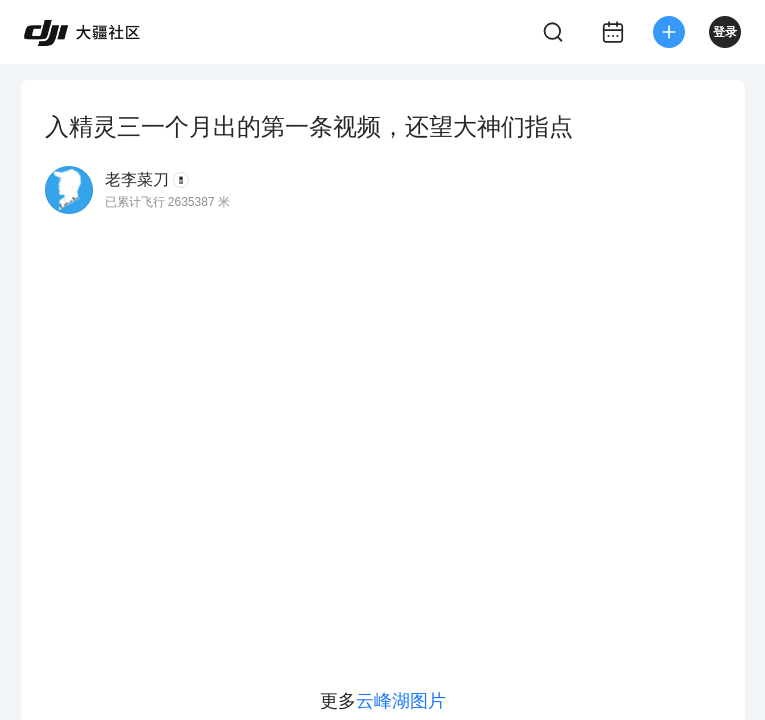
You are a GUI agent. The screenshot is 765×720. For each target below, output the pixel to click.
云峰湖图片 (401, 701)
